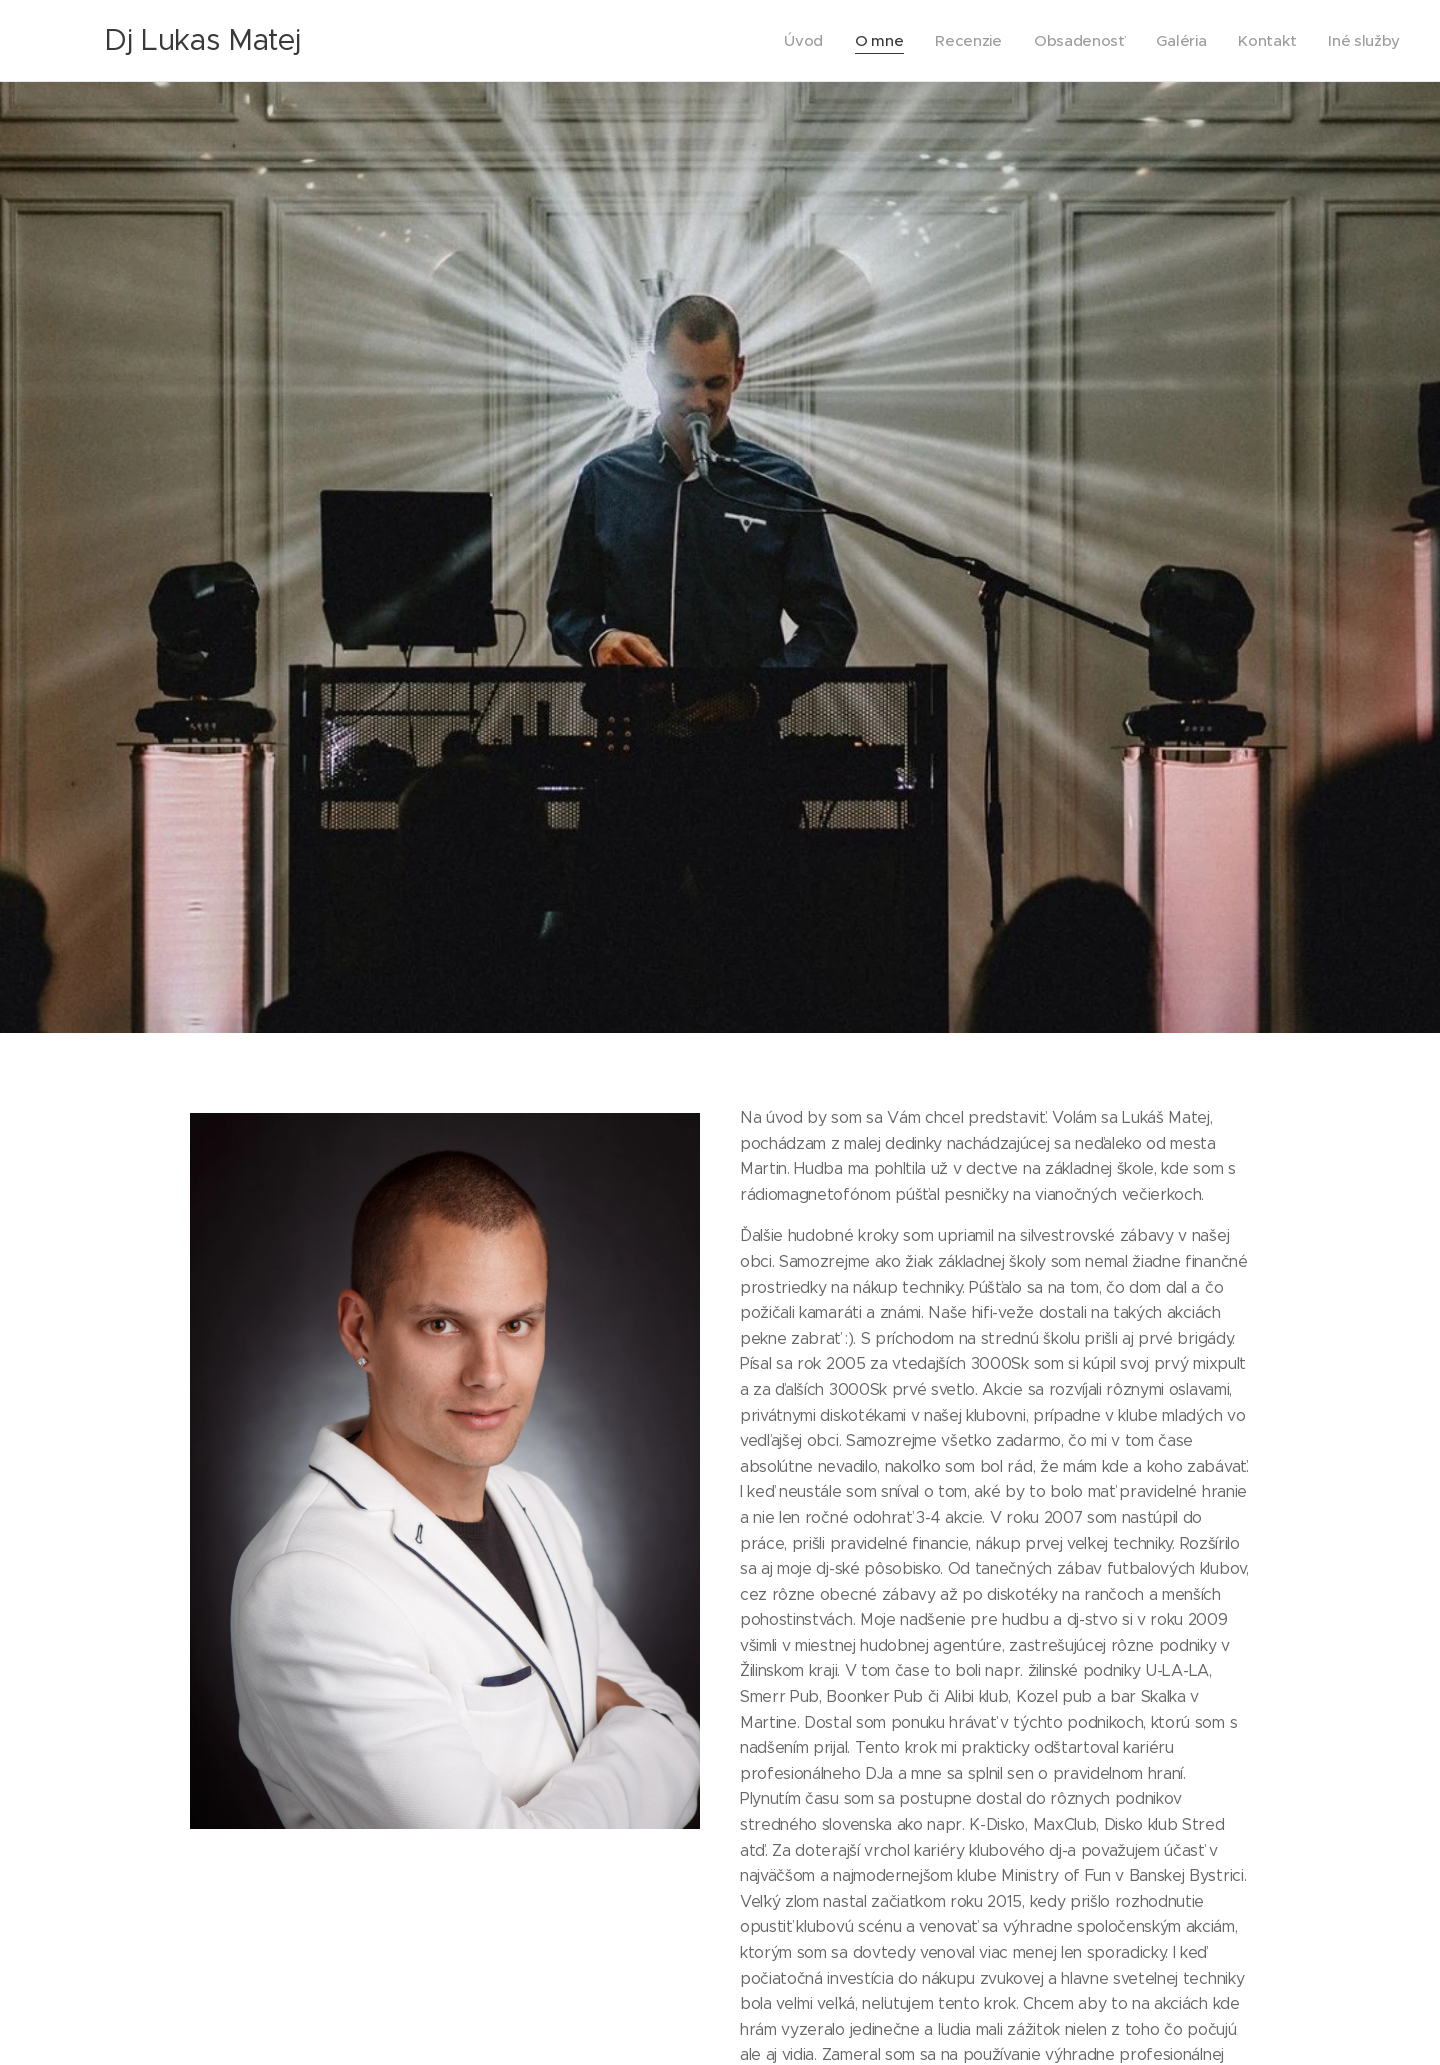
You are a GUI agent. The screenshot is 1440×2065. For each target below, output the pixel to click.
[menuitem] (793, 41)
